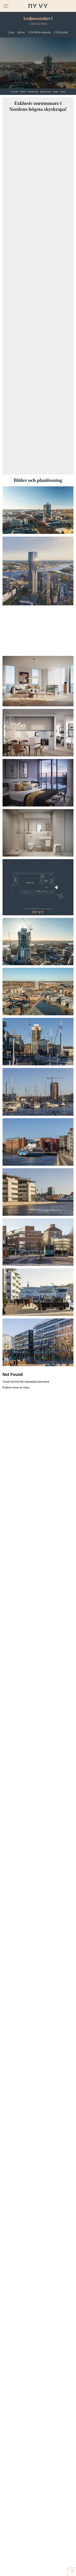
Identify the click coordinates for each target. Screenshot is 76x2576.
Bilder (23, 91)
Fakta (55, 91)
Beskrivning (45, 91)
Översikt (14, 91)
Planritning (33, 91)
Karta (63, 91)
